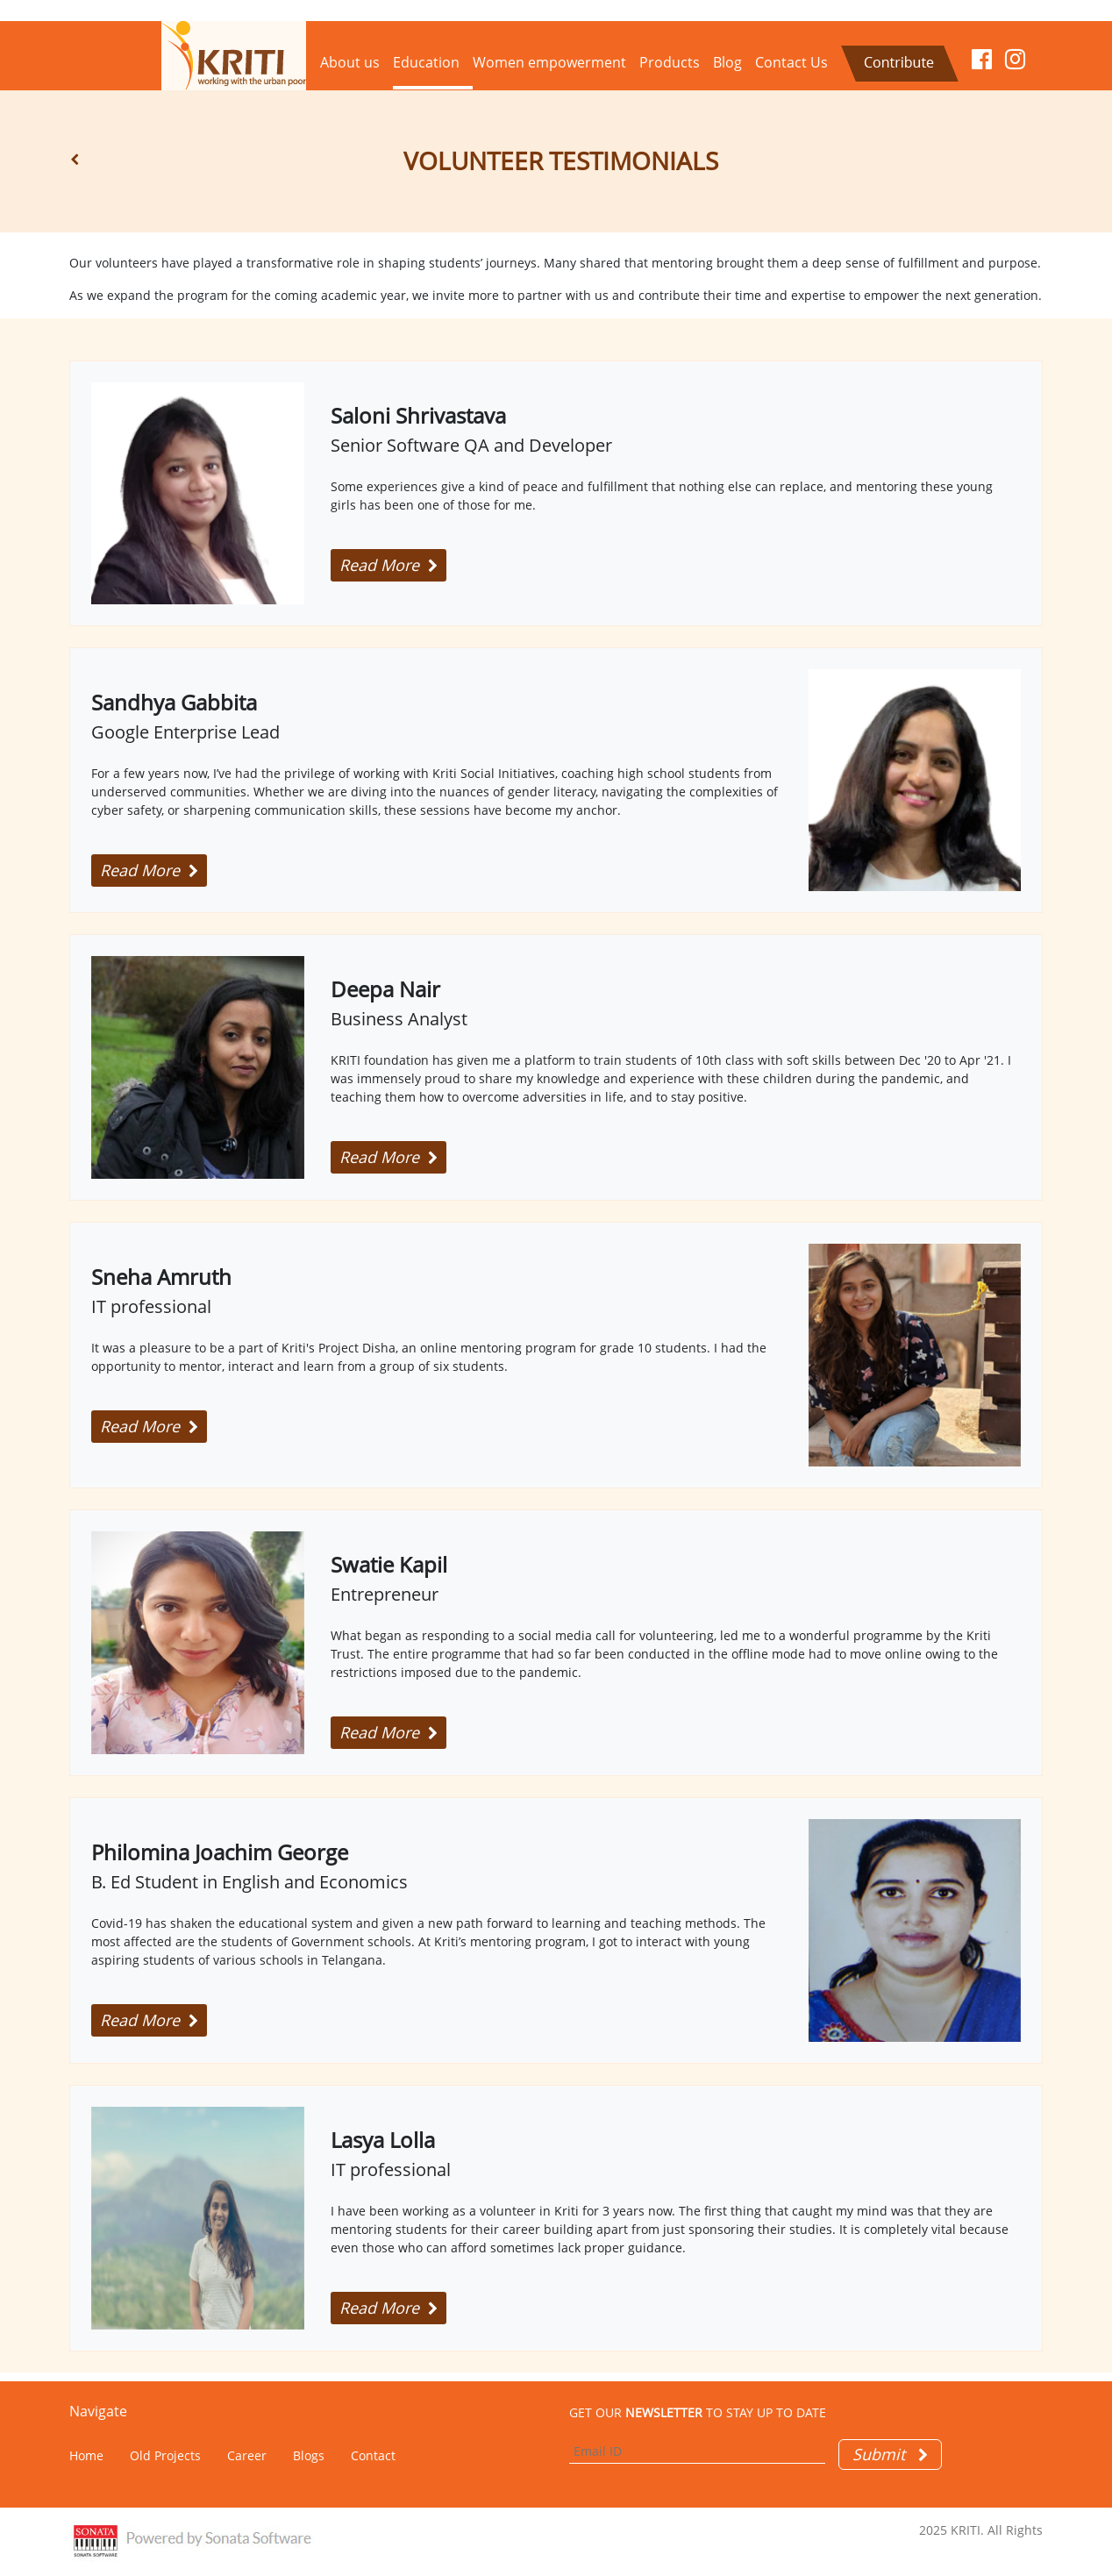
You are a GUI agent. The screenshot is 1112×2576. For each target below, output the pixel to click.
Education (426, 62)
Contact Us (791, 62)
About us (350, 62)
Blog (727, 62)
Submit (890, 2454)
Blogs (308, 2455)
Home (86, 2455)
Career (247, 2455)
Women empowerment (549, 62)
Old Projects (165, 2455)
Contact (373, 2455)
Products (669, 62)
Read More (388, 564)
